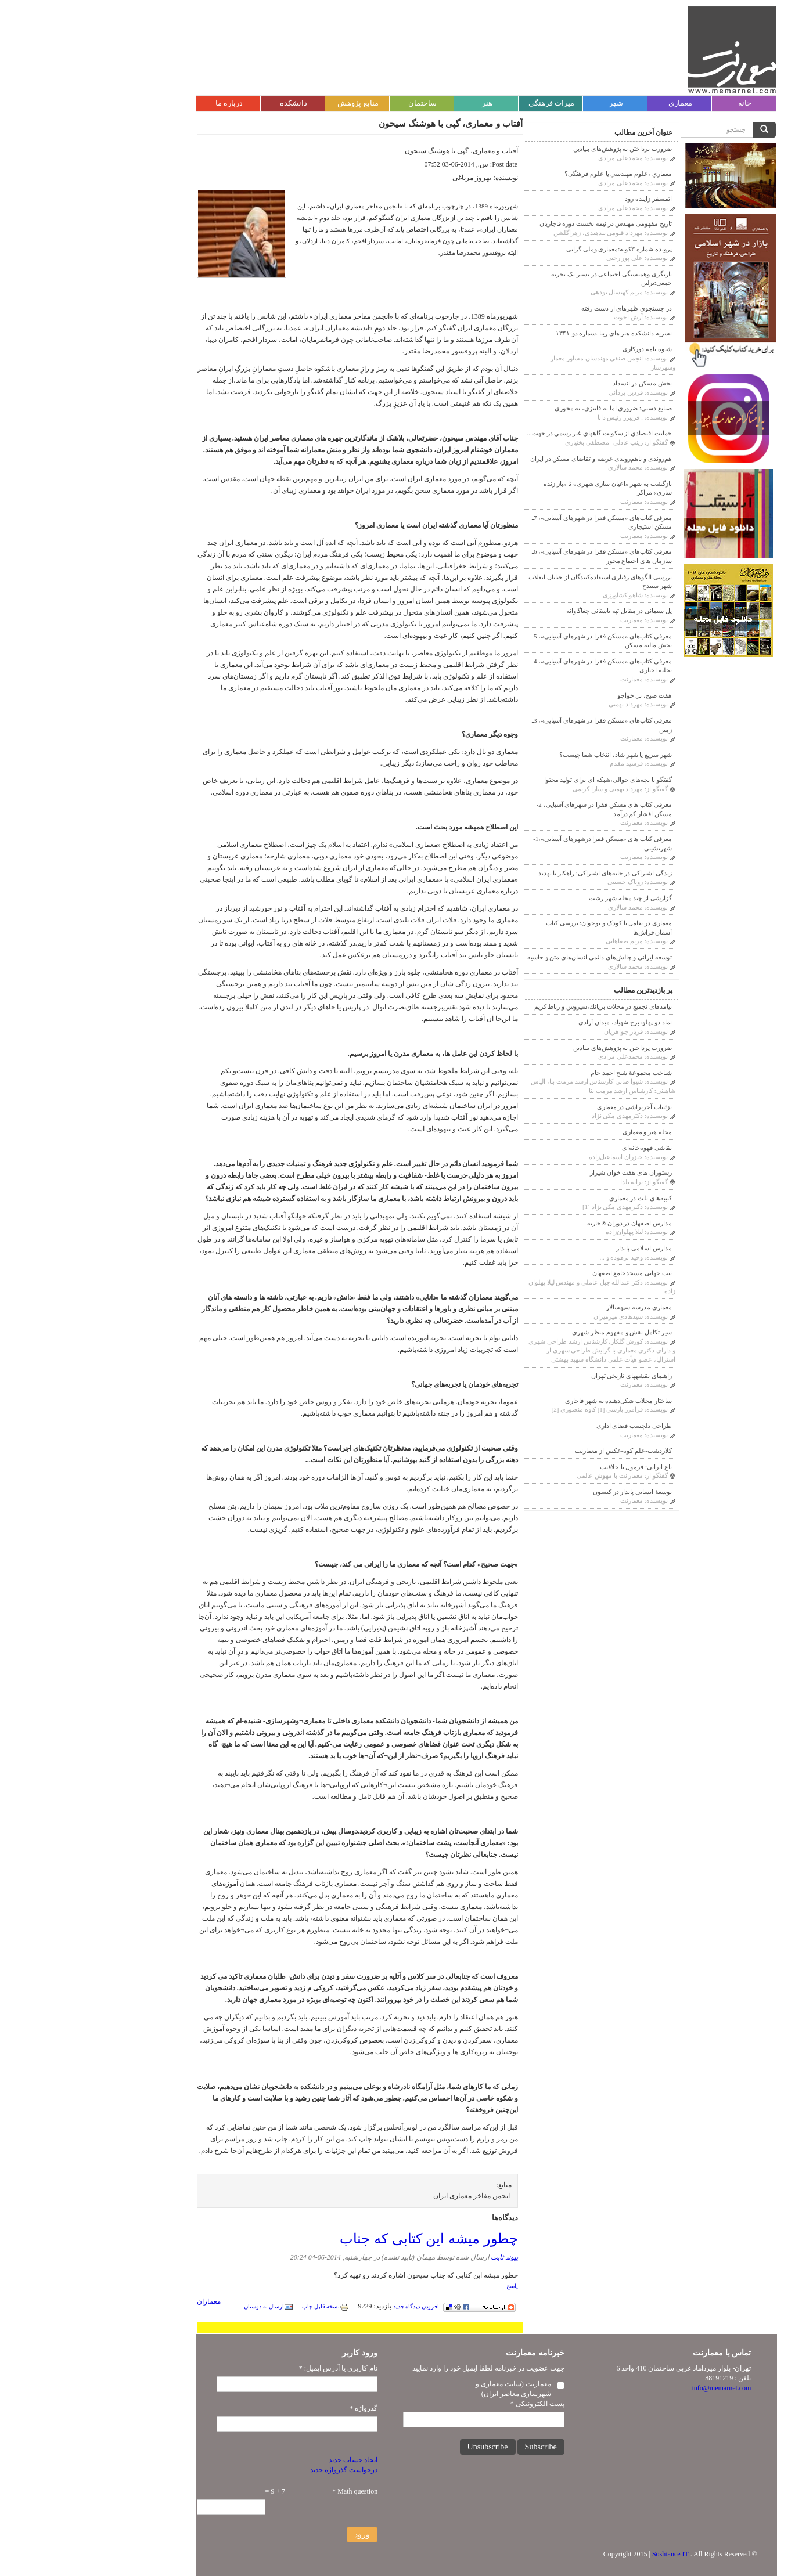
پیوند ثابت (415, 2257)
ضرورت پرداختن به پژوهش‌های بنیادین (533, 148)
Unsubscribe (399, 2446)
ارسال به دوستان (179, 2306)
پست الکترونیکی (449, 2404)
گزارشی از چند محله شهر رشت (541, 897)
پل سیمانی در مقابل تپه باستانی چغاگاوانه (530, 610)
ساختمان (333, 103)
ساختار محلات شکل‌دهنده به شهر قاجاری (529, 1400)
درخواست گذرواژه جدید (255, 2470)
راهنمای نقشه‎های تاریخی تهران (542, 1375)
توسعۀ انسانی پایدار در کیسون (543, 1491)
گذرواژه (275, 2408)
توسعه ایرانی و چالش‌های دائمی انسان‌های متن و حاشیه (510, 957)
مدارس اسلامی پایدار (555, 1247)
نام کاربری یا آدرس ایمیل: (249, 2368)
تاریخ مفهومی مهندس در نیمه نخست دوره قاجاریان (517, 223)
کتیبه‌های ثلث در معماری (551, 1198)
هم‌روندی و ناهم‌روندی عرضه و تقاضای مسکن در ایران (512, 458)
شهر (527, 103)
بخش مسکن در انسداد (553, 383)
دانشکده (204, 103)
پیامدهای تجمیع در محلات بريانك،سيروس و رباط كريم (514, 1006)
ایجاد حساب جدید (264, 2460)
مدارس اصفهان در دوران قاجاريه (540, 1223)
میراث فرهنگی (462, 103)
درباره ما (140, 103)
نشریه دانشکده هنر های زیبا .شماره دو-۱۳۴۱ (525, 333)
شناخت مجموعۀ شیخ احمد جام (542, 1072)
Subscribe (452, 2446)
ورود (273, 2534)
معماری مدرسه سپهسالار (550, 1307)
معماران (120, 2301)
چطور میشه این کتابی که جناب (340, 2238)
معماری (591, 103)
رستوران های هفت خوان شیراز (542, 1172)
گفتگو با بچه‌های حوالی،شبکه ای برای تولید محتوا (519, 779)
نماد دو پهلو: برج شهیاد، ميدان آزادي (536, 1022)
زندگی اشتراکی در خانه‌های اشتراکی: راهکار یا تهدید (516, 873)
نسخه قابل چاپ (236, 2306)
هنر (398, 103)
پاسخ (423, 2286)
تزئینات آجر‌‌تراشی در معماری (545, 1106)
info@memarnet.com (632, 2388)
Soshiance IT (581, 2554)
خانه (656, 103)
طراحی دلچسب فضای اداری (545, 1425)
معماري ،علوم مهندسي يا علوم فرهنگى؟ (529, 173)
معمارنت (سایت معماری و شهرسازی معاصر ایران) (424, 2389)
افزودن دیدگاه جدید (327, 2306)
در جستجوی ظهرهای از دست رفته (537, 308)
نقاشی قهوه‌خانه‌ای (558, 1147)
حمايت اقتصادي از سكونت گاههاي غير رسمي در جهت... (510, 433)
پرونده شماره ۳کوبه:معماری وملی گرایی (530, 249)
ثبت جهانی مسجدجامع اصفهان (543, 1272)
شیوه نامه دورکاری (558, 348)
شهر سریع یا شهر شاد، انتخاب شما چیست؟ (526, 754)
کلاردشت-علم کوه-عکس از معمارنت (534, 1450)
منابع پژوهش (269, 103)
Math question (266, 2491)
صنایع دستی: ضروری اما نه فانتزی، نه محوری (524, 408)
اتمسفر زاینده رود (559, 198)
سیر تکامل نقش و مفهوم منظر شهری (533, 1332)
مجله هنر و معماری (558, 1131)
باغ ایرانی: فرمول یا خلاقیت (547, 1466)
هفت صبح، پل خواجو (555, 695)
